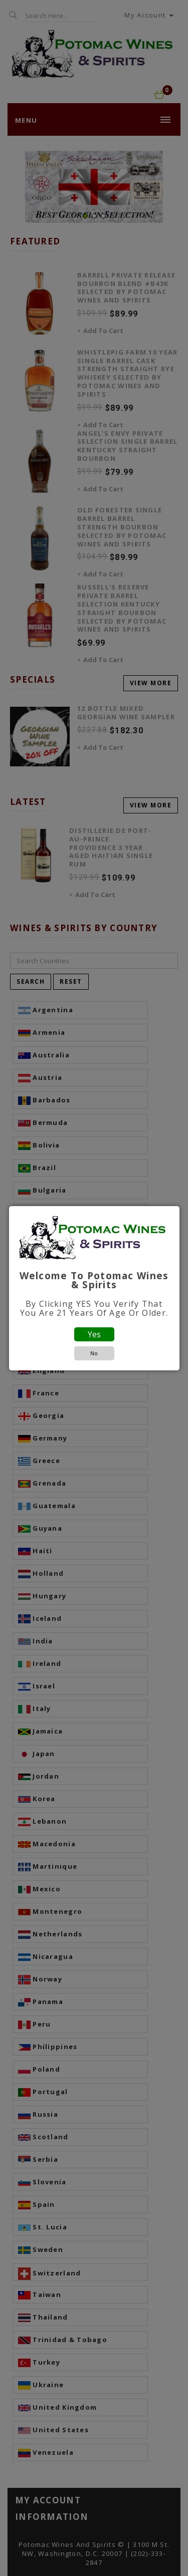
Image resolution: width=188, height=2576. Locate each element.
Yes (94, 1334)
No (94, 1353)
